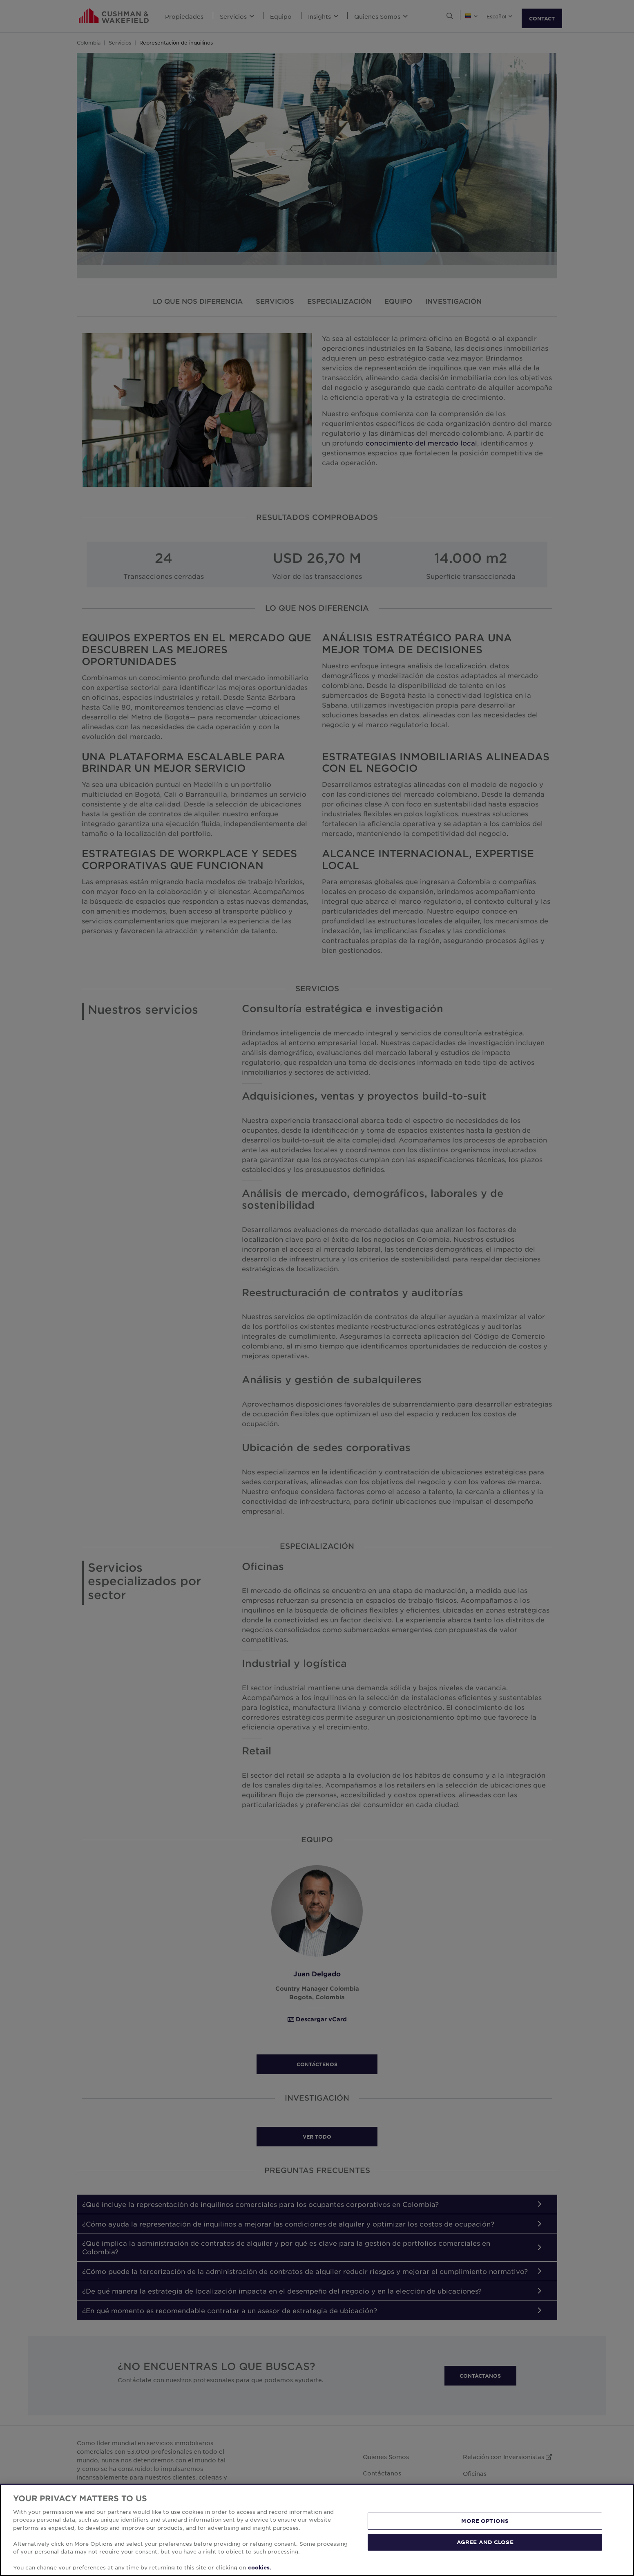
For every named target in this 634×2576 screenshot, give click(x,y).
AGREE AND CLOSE (485, 2541)
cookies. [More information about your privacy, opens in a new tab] (259, 2567)
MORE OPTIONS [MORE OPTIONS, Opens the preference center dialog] (485, 2521)
